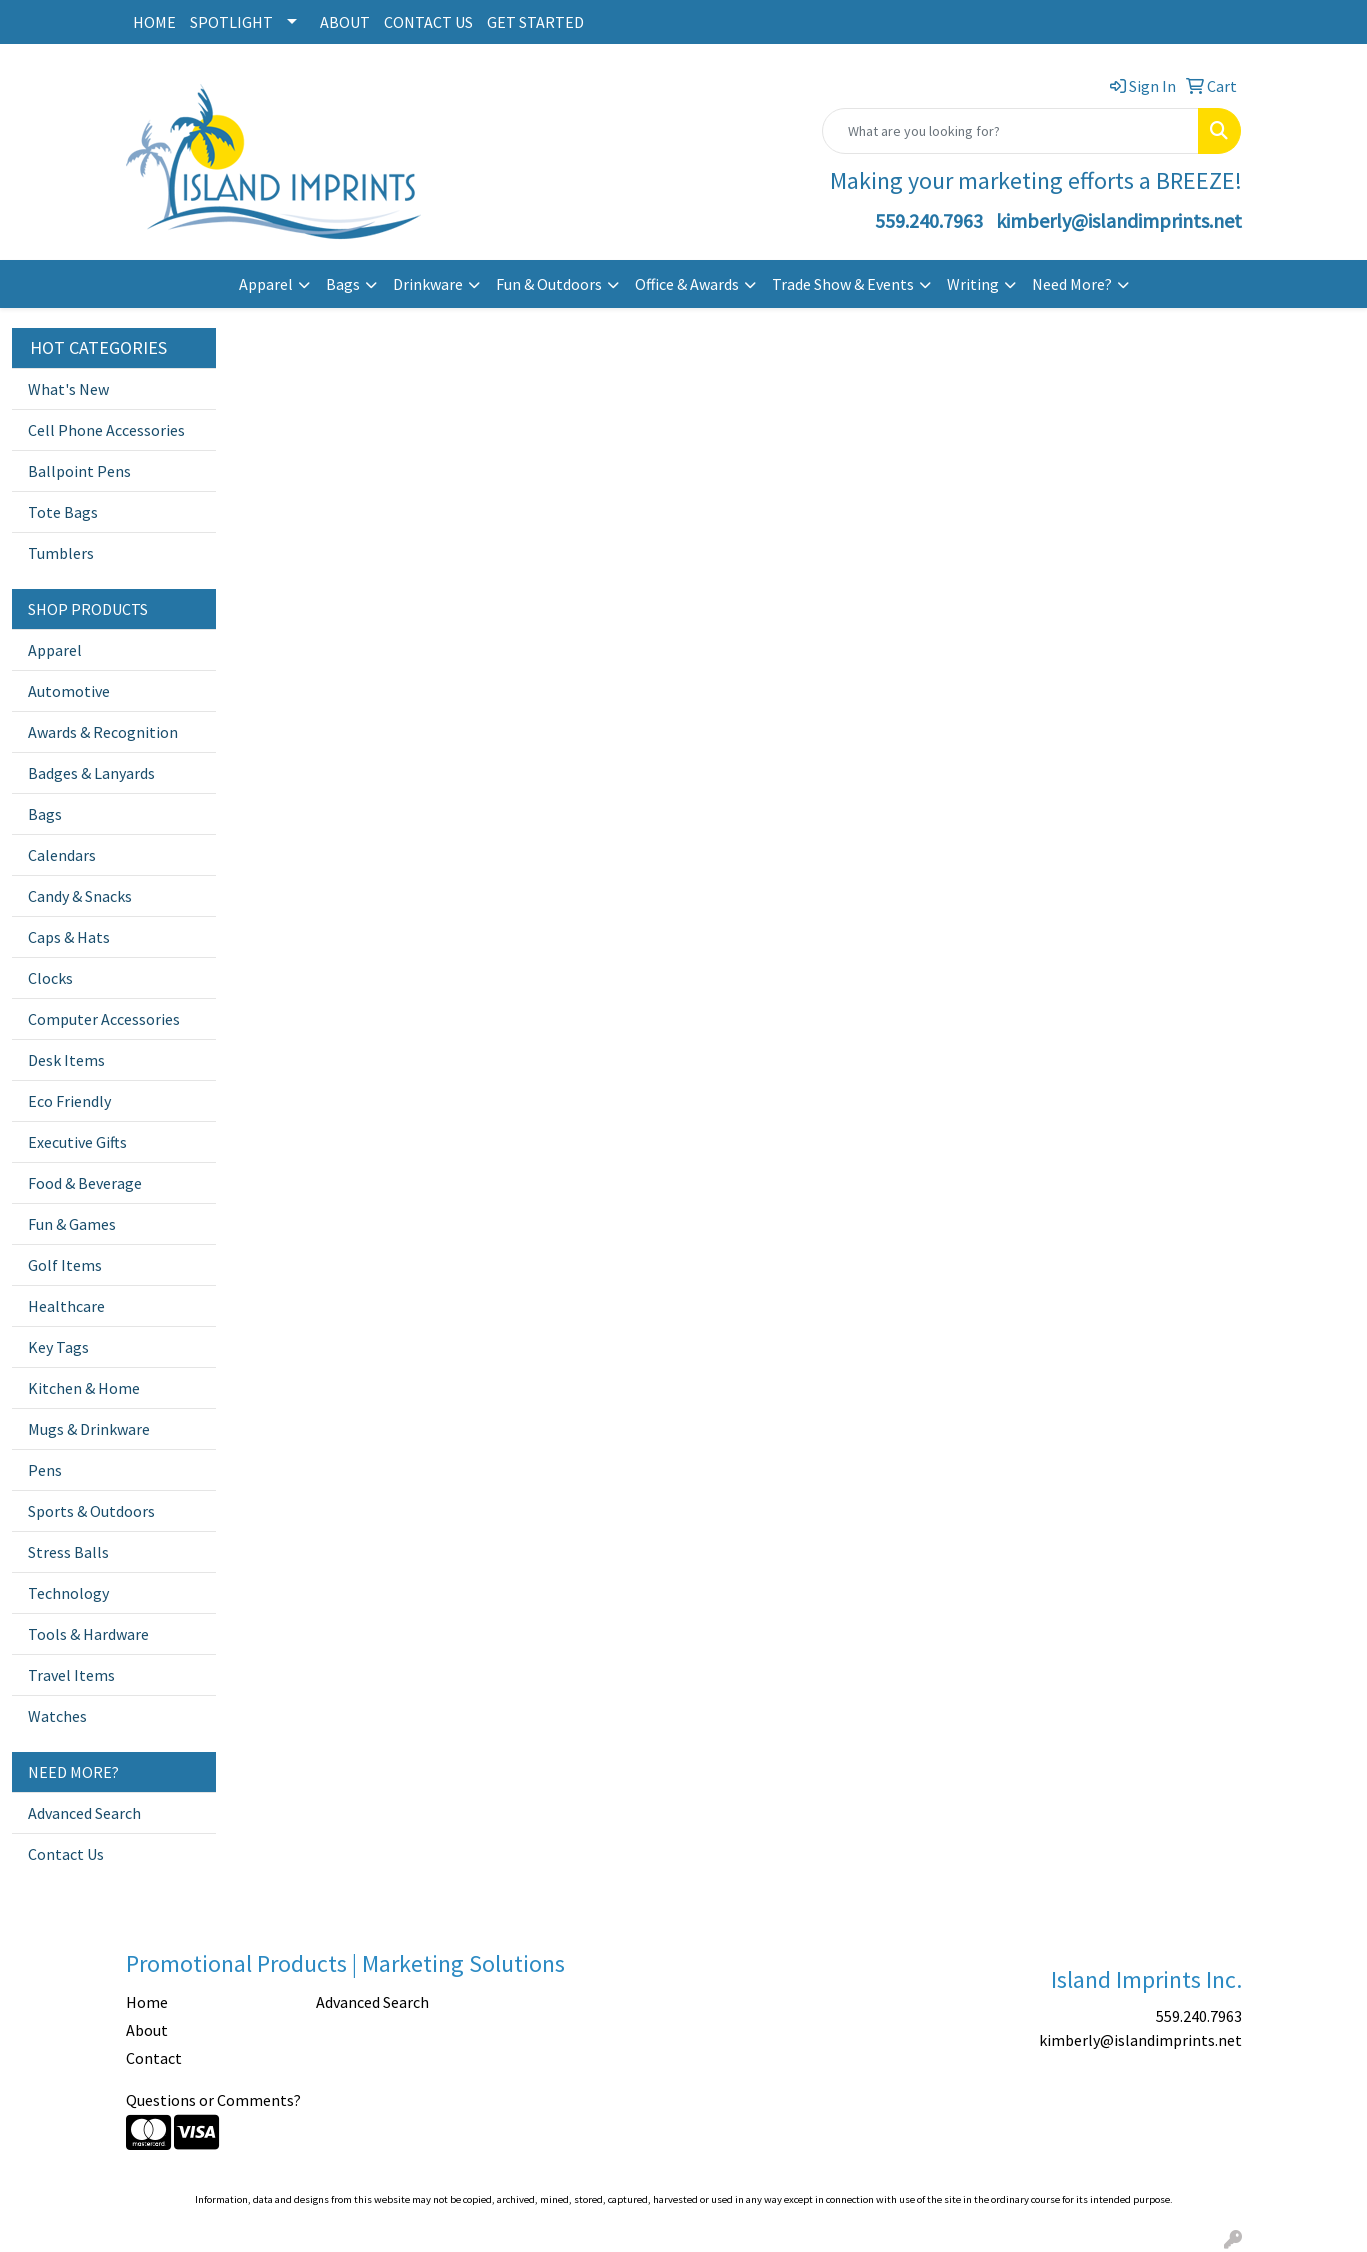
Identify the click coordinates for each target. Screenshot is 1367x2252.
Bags (343, 284)
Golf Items (65, 1265)
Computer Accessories (104, 1019)
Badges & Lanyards (91, 773)
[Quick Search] (1010, 131)
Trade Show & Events (843, 284)
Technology (68, 1593)
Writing (973, 284)
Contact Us (66, 1854)
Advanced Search (84, 1813)
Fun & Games (72, 1224)
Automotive (69, 691)
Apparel (266, 284)
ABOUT (345, 22)
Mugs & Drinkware (89, 1429)
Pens (45, 1470)
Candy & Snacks (80, 896)
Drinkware (428, 284)
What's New (68, 389)
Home (147, 2002)
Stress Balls (68, 1552)
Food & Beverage (85, 1183)
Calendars (62, 855)
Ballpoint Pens (79, 471)
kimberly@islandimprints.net (1119, 220)
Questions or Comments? (213, 2100)
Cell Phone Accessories (106, 430)
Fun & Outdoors (549, 284)
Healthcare (66, 1306)
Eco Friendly (69, 1101)
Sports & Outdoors (91, 1511)
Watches (57, 1716)
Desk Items (66, 1060)
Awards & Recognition (103, 732)
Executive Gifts (77, 1142)
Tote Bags (63, 512)
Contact (154, 2058)
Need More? (1072, 284)
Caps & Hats (69, 937)
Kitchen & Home (84, 1388)
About (147, 2030)
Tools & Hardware (88, 1634)
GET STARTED (535, 22)
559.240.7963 (929, 220)
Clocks (50, 978)
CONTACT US (428, 22)
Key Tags (58, 1347)
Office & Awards (687, 284)
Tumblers (61, 553)
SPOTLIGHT (231, 22)
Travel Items (71, 1675)
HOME (154, 22)
